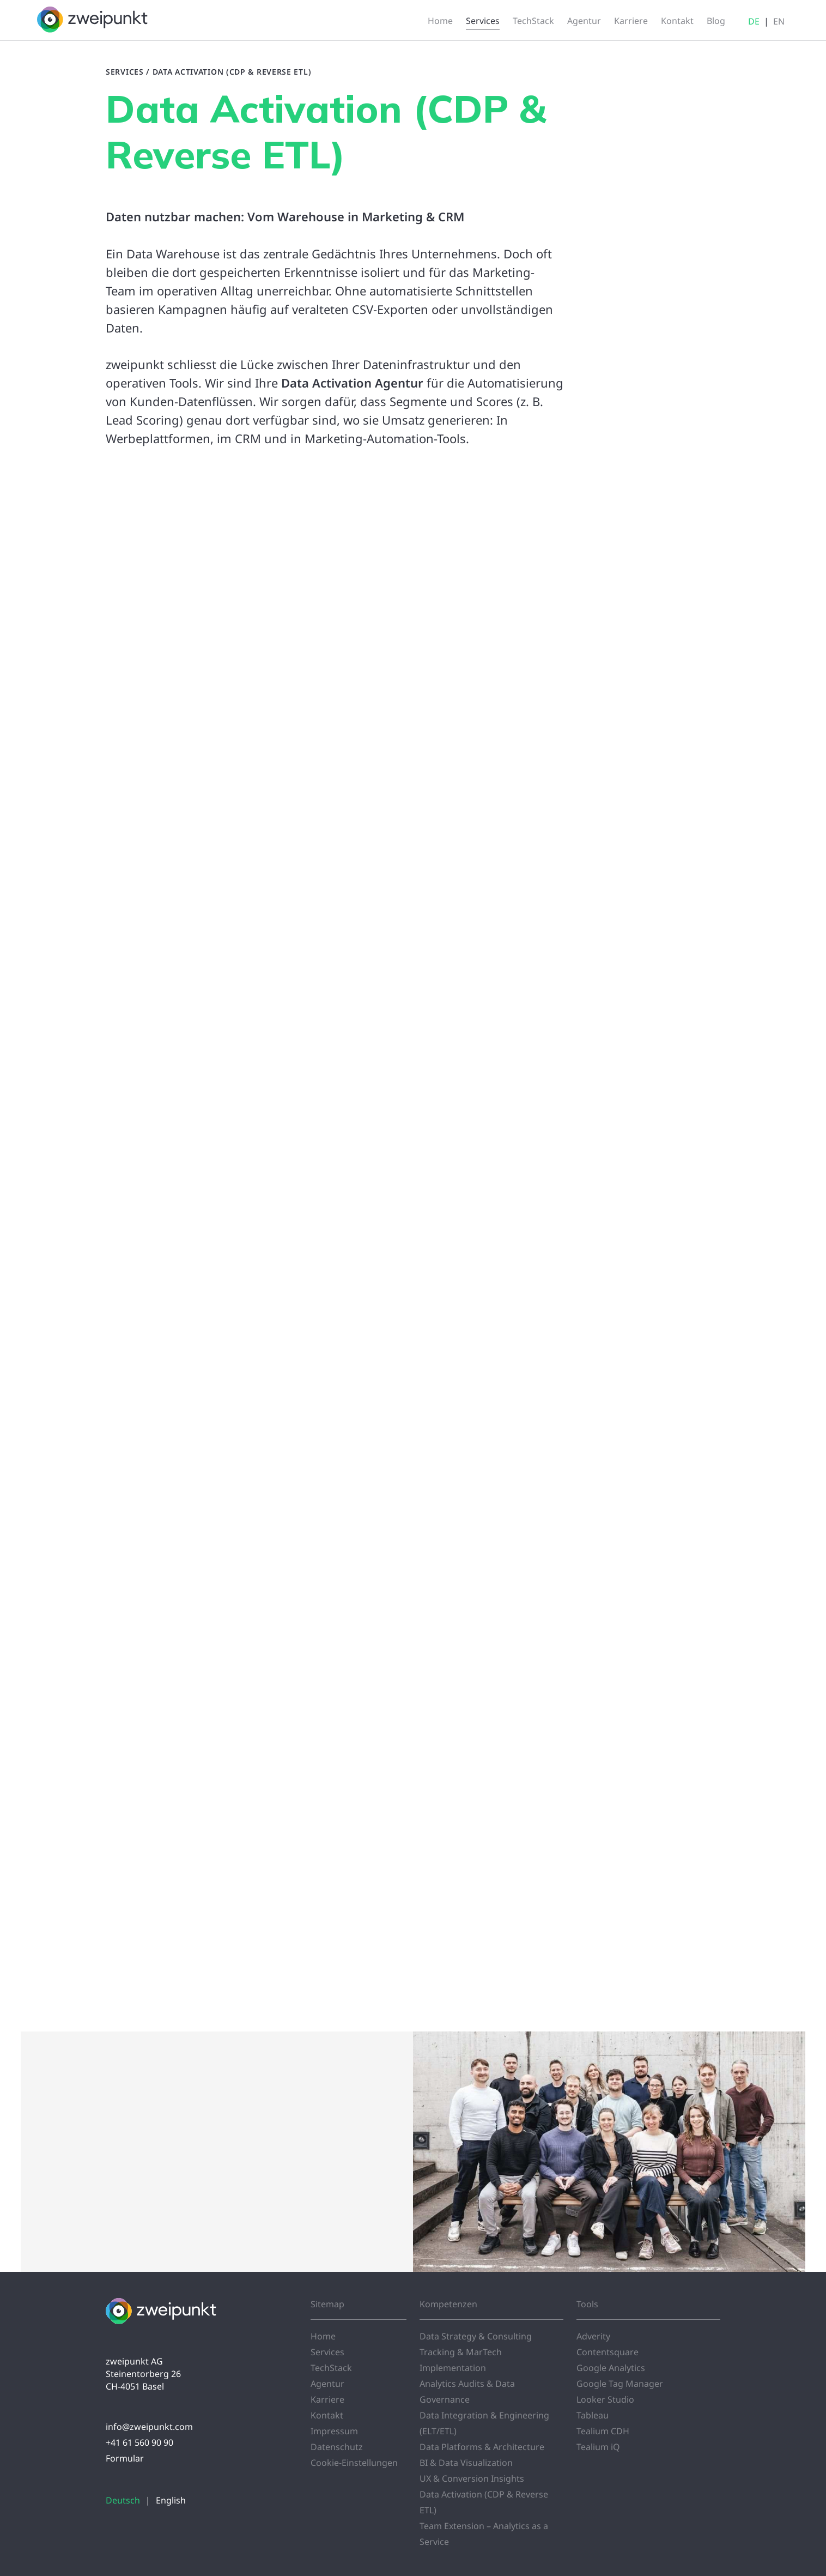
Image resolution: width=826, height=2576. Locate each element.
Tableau (592, 2415)
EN (779, 21)
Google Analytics (610, 2368)
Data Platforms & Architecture (482, 2447)
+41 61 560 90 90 (139, 2442)
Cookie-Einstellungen (354, 2463)
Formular (125, 2458)
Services (125, 71)
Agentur (327, 2384)
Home (323, 2336)
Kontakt (327, 2415)
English (171, 2500)
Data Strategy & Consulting (476, 2336)
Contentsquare (607, 2352)
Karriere (327, 2399)
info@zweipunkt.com (149, 2427)
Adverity (593, 2336)
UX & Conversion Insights (472, 2478)
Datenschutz (337, 2447)
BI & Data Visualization (466, 2463)
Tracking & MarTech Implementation (461, 2360)
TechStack (331, 2368)
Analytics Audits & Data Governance (467, 2391)
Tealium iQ (598, 2447)
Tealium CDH (602, 2431)
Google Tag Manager (619, 2384)
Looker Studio (605, 2399)
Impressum (334, 2431)
